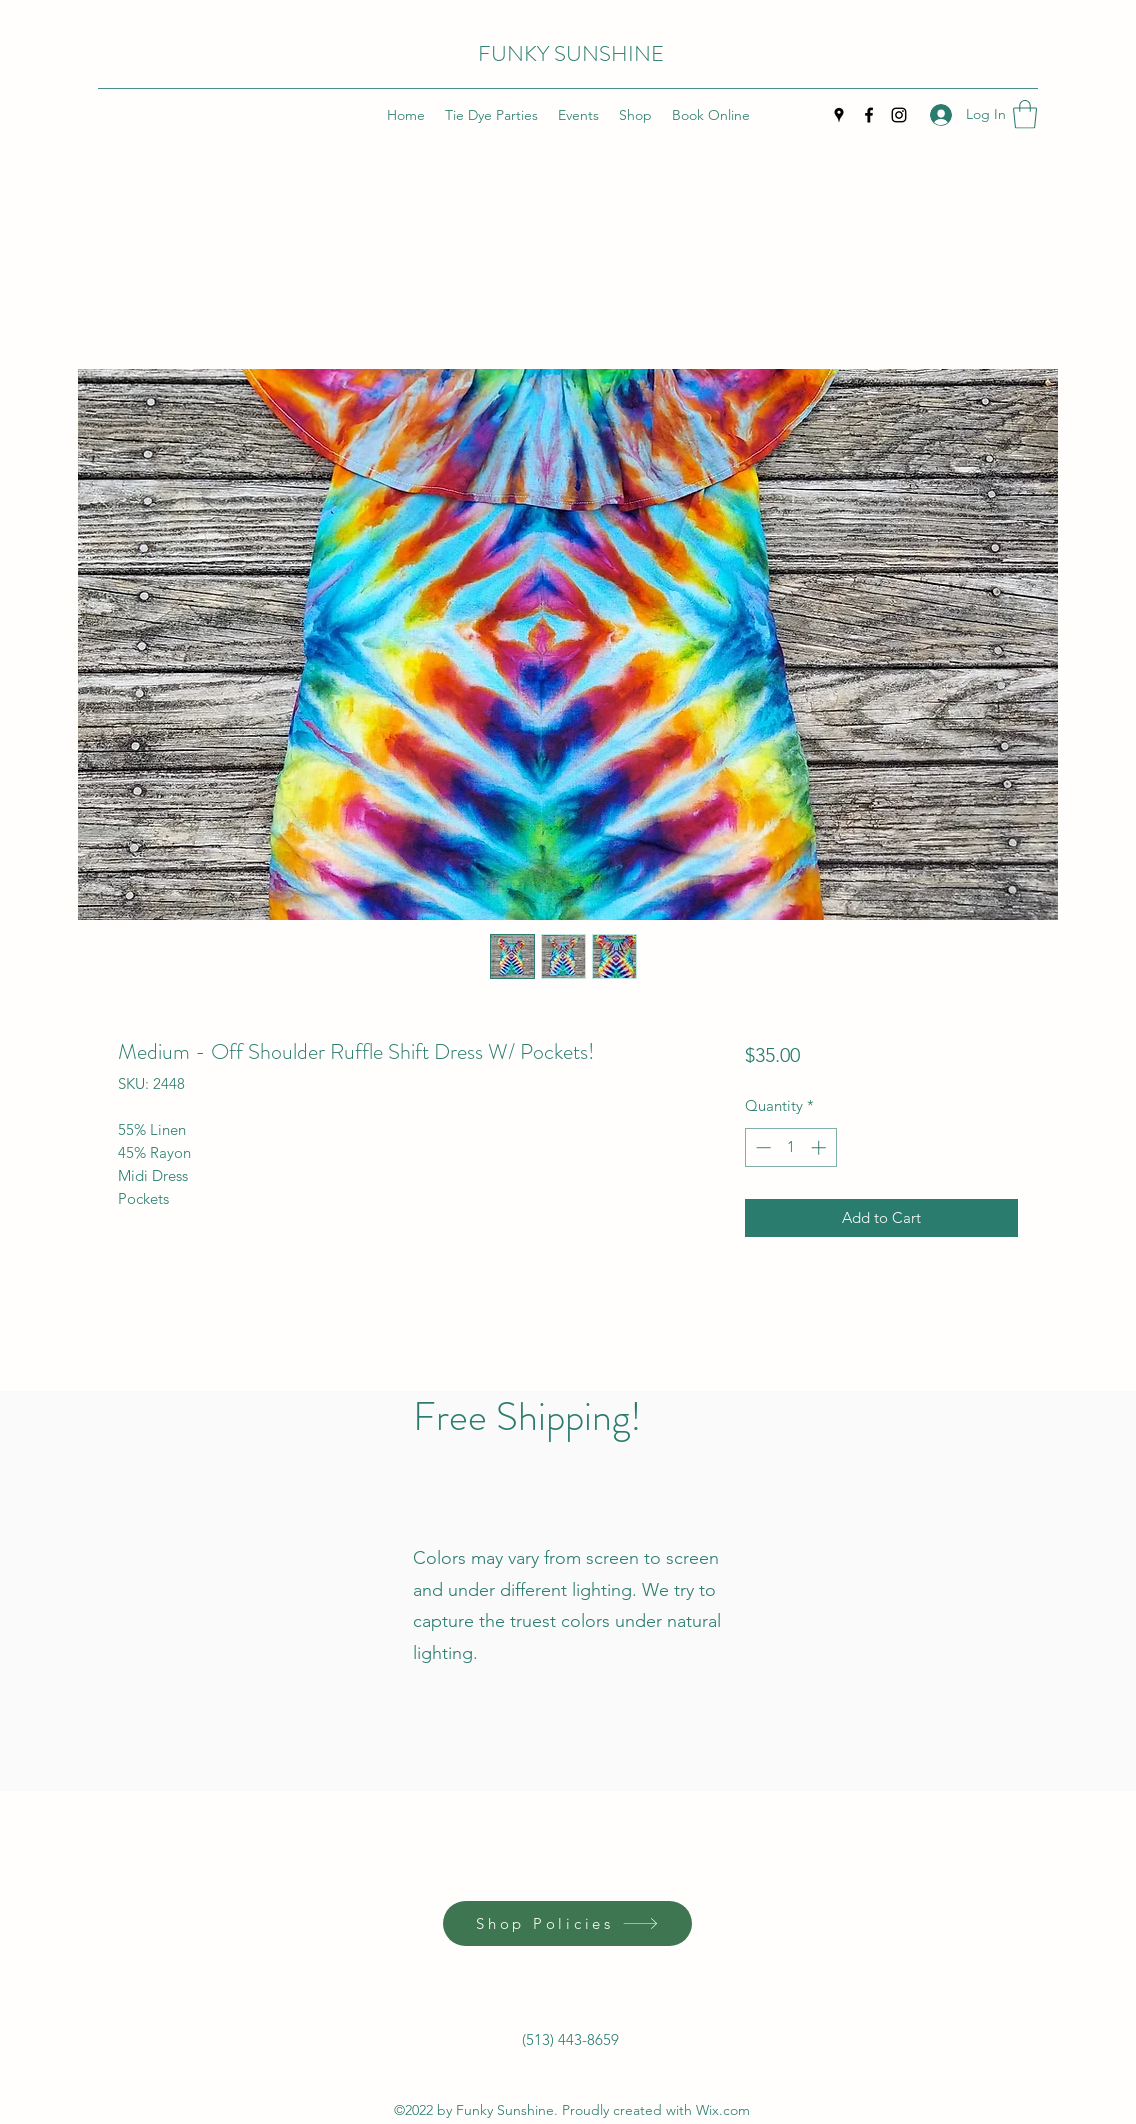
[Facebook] (869, 115)
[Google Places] (839, 115)
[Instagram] (899, 115)
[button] (1025, 114)
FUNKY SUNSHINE (571, 53)
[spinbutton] (790, 1147)
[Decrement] (761, 1147)
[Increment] (820, 1147)
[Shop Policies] (567, 1923)
